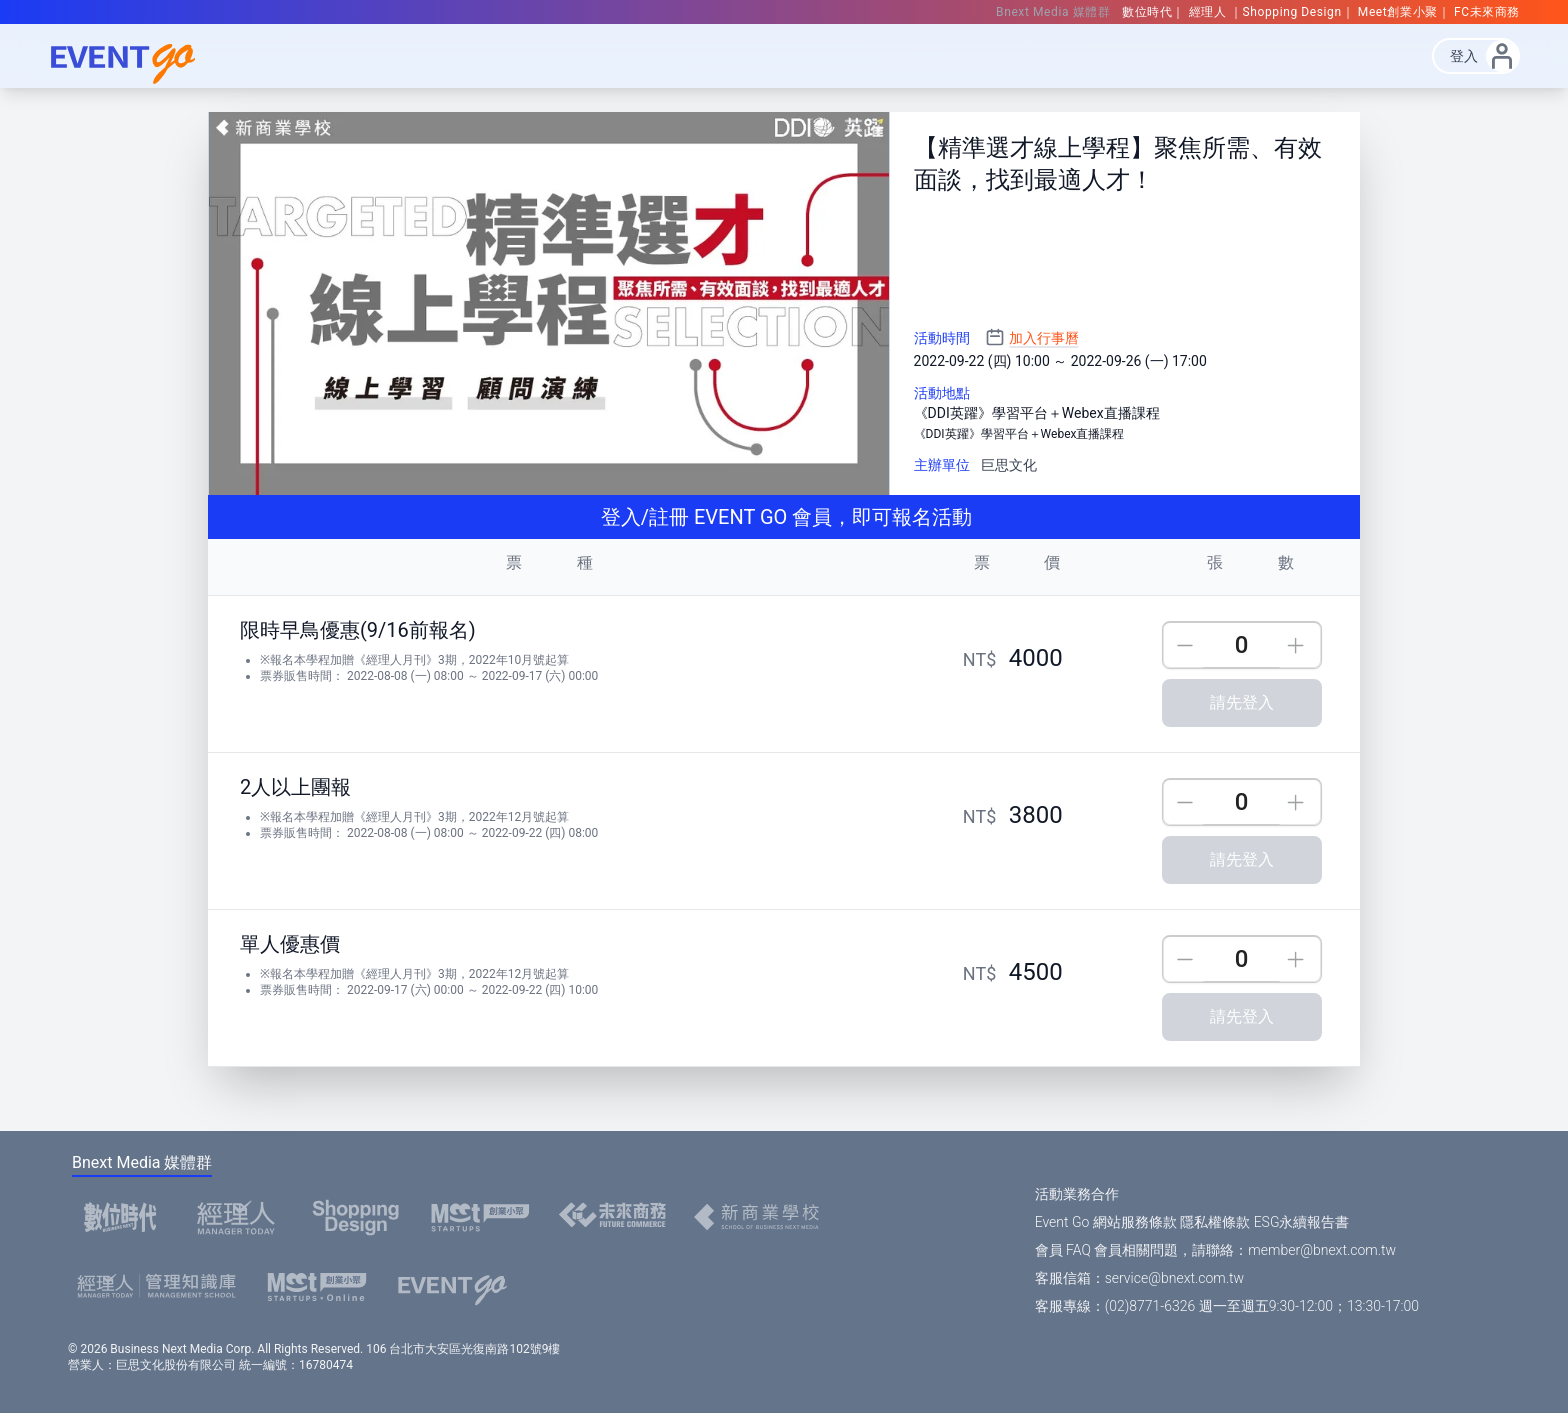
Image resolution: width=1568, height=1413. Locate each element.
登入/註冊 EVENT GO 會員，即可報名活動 (784, 517)
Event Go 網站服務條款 (1106, 1222)
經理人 (1209, 12)
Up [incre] (1298, 645)
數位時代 (1147, 12)
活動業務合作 (1077, 1194)
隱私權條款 (1215, 1222)
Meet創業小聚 (1398, 12)
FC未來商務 (1487, 12)
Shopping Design (1292, 12)
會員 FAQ (1063, 1250)
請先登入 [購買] (1242, 702)
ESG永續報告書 (1302, 1222)
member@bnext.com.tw (1322, 1250)
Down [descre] (1185, 645)
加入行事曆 (1044, 338)
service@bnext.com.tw (1175, 1278)
